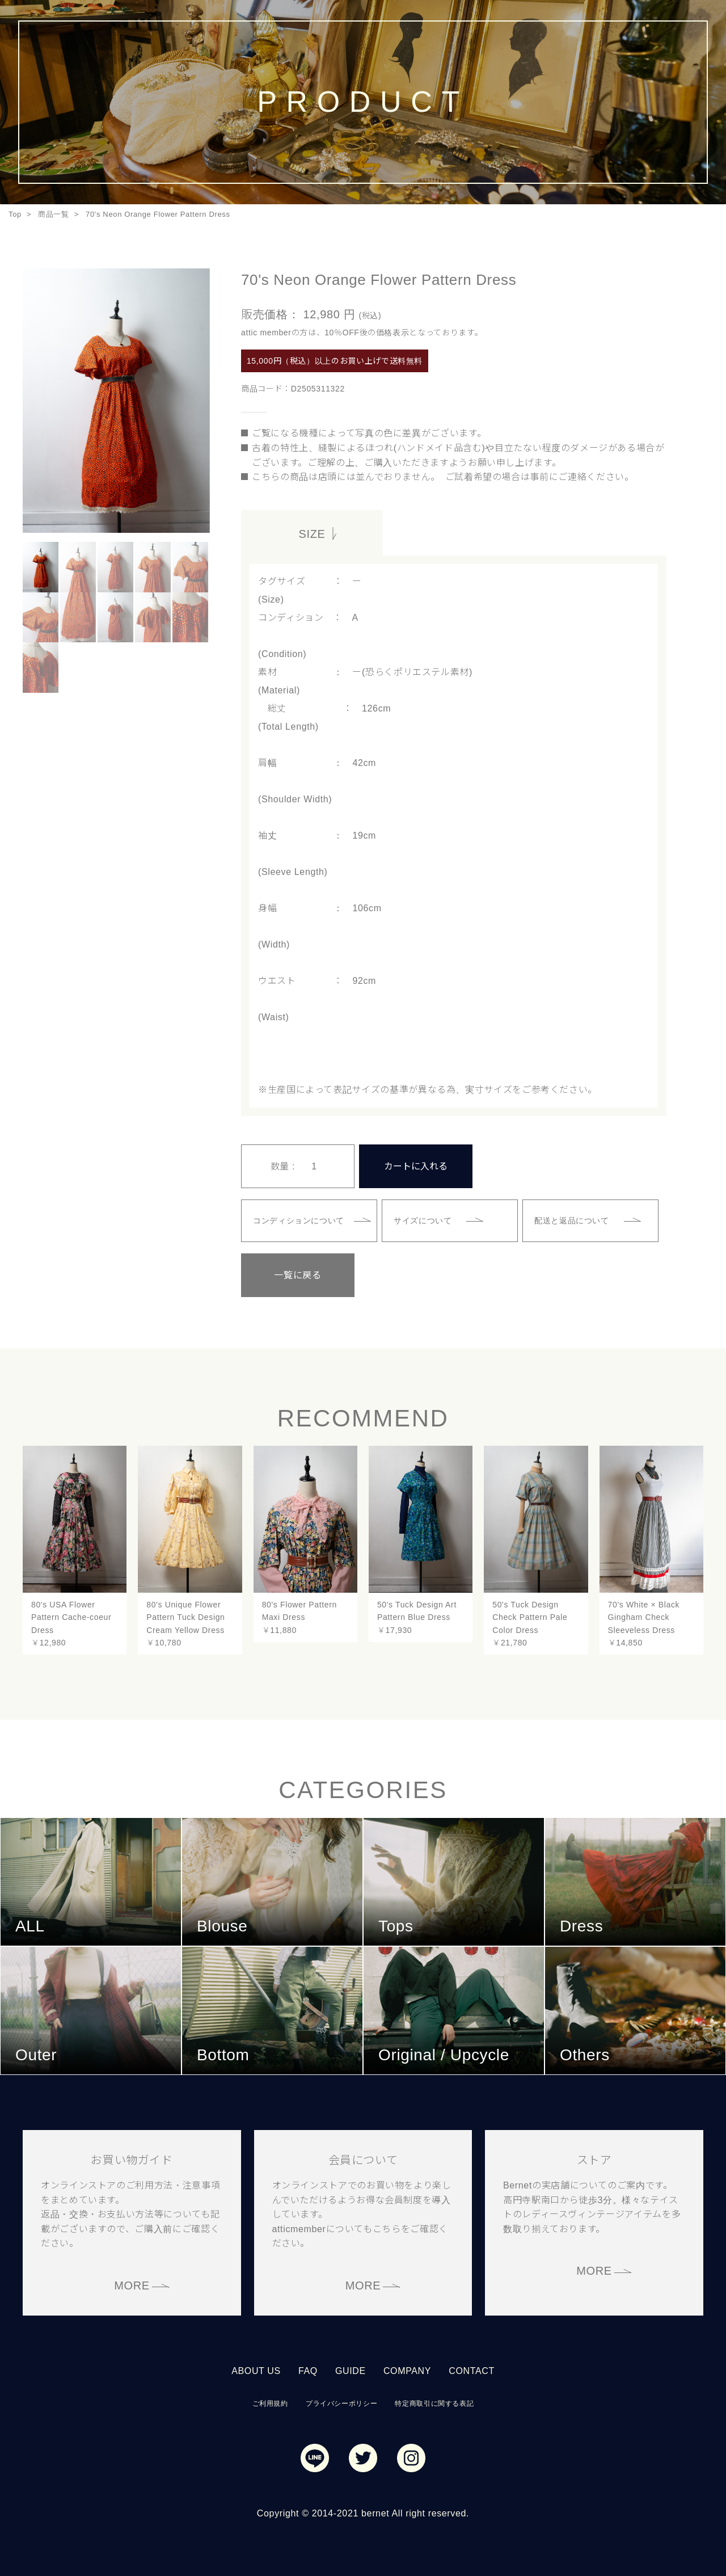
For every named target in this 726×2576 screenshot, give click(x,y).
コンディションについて (298, 1220)
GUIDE (350, 2371)
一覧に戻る (297, 1275)
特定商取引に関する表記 (434, 2403)
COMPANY (407, 2371)
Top (15, 214)
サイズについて (422, 1220)
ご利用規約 (270, 2403)
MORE (132, 2285)
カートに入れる (416, 1166)
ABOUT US (256, 2371)
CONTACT (472, 2371)
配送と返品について (571, 1220)
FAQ (308, 2371)
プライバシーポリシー (341, 2403)
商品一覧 (53, 214)
